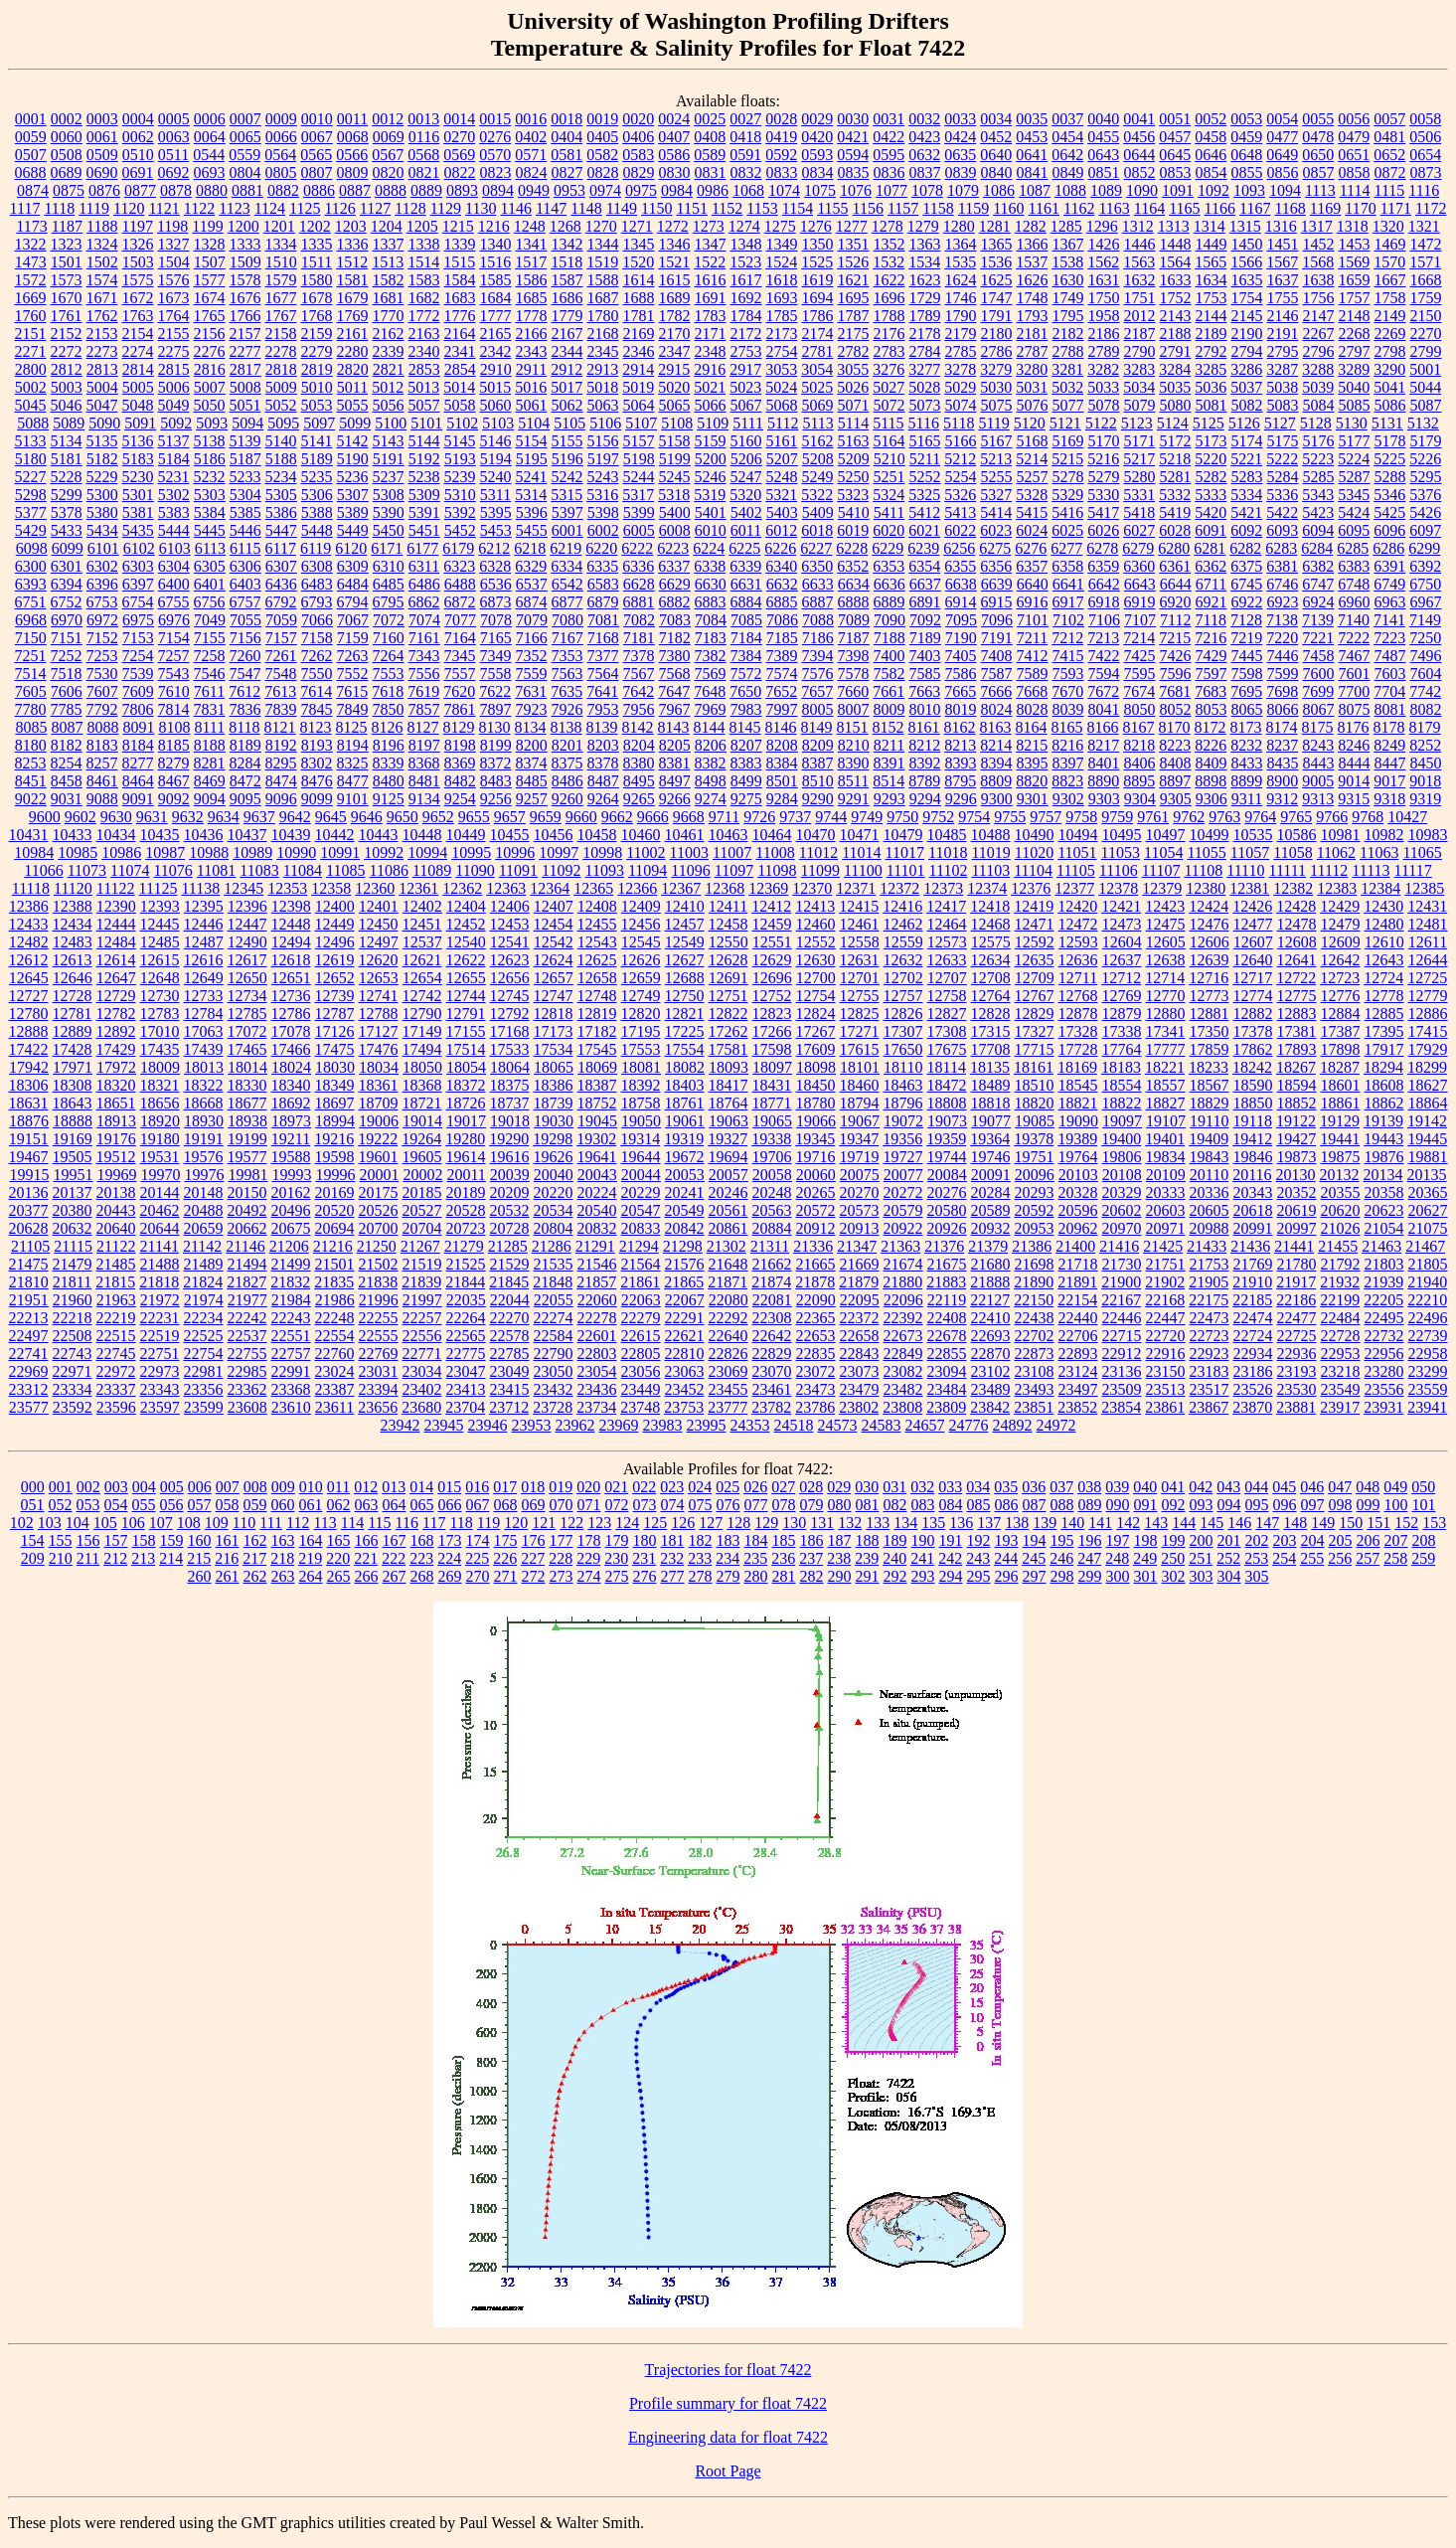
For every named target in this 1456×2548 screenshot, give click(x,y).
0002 (66, 118)
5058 (460, 405)
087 (1035, 1504)
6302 (102, 566)
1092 (1213, 190)
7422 (1104, 655)
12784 (204, 1013)
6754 (138, 602)
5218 (1175, 458)
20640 (116, 1228)
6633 (818, 584)
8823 (1067, 780)
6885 (782, 602)
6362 (1210, 566)
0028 (781, 118)
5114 (853, 423)
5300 (102, 494)
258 (1395, 1558)
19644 (641, 1156)
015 (449, 1486)
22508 (72, 1335)
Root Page (727, 2471)
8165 (1067, 727)
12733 (204, 995)
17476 (379, 1049)
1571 (1425, 262)
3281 (1067, 369)
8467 (174, 780)
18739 (553, 1103)
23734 (596, 1407)
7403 (925, 655)
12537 (422, 942)
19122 (1296, 1120)
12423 (1165, 906)
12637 (1122, 959)
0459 (1246, 136)
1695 (854, 297)
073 (645, 1504)
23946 (488, 1425)
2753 (746, 351)
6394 (66, 584)
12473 (1122, 924)
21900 (1121, 1282)
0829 (639, 172)
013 (393, 1486)
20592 (1034, 1210)
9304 (1140, 798)
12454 (553, 924)
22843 (860, 1353)
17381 (1297, 1031)
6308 (317, 566)
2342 (496, 351)
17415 (1428, 1031)
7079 (532, 619)
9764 (1260, 816)
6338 (710, 566)
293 (923, 1576)
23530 (1297, 1389)
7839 (281, 709)
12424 (1208, 906)
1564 (1175, 262)
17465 (247, 1049)
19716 (816, 1156)
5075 (997, 405)
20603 (1166, 1210)
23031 (379, 1371)
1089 (1106, 190)
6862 (424, 602)
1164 (1149, 208)
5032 (1067, 387)
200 (1201, 1540)
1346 (675, 244)
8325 (353, 763)
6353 (888, 566)
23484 (947, 1389)
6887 (818, 602)
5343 (1318, 494)
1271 (637, 226)
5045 (31, 405)
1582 (388, 279)
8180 (31, 745)
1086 (999, 190)
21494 (247, 1264)
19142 (1427, 1120)
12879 (1122, 1013)
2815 (174, 369)
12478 (1297, 924)
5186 (210, 458)
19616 (510, 1156)
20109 (1166, 1174)
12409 (641, 906)
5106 (605, 423)
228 (560, 1558)
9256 (496, 798)
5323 (853, 494)
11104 (1033, 870)
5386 (281, 512)
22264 (466, 1317)
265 (339, 1576)
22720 (1166, 1335)
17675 (947, 1049)
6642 (1104, 584)
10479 (903, 834)
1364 (961, 244)
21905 (1208, 1282)
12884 (1341, 1013)
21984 (291, 1299)
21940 (1427, 1282)
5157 (639, 440)
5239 (460, 476)
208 (1424, 1540)
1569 (1354, 262)
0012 (388, 118)
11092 (561, 870)
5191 (388, 458)
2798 (1390, 351)
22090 (816, 1299)
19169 (72, 1138)
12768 (1078, 995)
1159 (973, 208)
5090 (104, 423)
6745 (1246, 584)
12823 (772, 1013)
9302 (1068, 798)
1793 (1033, 315)
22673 (903, 1335)
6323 (459, 566)
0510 (138, 154)
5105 (569, 423)
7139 (1318, 619)
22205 (1383, 1299)
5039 (1318, 387)
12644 (1428, 959)
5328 (1032, 494)
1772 (424, 315)
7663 (924, 691)
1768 (317, 315)
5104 (534, 423)
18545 (1078, 1085)
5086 (1390, 405)
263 (283, 1576)
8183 (102, 745)
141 (1100, 1522)
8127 (423, 727)
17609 (816, 1049)
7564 (603, 673)
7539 (138, 673)
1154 (797, 208)
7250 (1425, 637)
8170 (1175, 727)
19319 (684, 1138)
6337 (674, 566)
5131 (1387, 423)
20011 (465, 1174)
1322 (31, 244)
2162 (388, 333)
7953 (603, 709)
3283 (1139, 369)
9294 (925, 798)
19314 (640, 1138)
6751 (31, 602)
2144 (1211, 315)
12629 (772, 959)
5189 (317, 458)
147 (1267, 1522)
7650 (745, 691)
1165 (1184, 208)
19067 (860, 1120)
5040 (1354, 387)
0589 (710, 154)
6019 (853, 530)
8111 (209, 727)
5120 (1030, 423)
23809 (946, 1407)
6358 (1067, 566)
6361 (1175, 566)
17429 (116, 1049)
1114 (1355, 190)
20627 (1428, 1210)
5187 (245, 458)
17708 (991, 1049)
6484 (353, 584)
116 (407, 1522)
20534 (553, 1210)
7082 (639, 619)
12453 (510, 924)
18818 (991, 1103)
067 (478, 1504)
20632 (72, 1228)
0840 (997, 172)
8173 (1246, 727)
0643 (1103, 154)
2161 (353, 333)
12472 (1078, 924)
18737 (510, 1103)
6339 (745, 566)
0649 (1282, 154)
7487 (1390, 655)
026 (755, 1486)
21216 (333, 1246)
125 (655, 1522)
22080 (728, 1299)
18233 (1208, 1067)
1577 (210, 279)
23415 (510, 1389)
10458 (597, 834)
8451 (31, 780)
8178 (1389, 727)
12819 (597, 1013)
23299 (1428, 1371)
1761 (66, 315)
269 (450, 1576)
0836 (889, 172)
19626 (553, 1156)
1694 (818, 297)
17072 (247, 1031)
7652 (781, 691)
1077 (891, 190)
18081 (641, 1067)
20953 (1034, 1228)
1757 (1355, 297)
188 (868, 1540)
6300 (31, 566)
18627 (1428, 1085)
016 (477, 1486)
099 (1368, 1504)
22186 (1296, 1299)
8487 (603, 780)
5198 (639, 458)
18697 (335, 1103)
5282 (1211, 476)
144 (1184, 1522)
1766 (245, 315)
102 (22, 1522)
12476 (1209, 924)
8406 (1140, 763)
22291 (685, 1317)
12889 (72, 1031)
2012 (1140, 315)
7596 (1176, 673)
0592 (781, 154)
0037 (1067, 118)
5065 (675, 405)
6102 (139, 548)
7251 (31, 655)
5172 (1176, 440)
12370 (812, 888)
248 (1117, 1558)
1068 (748, 190)
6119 (315, 548)
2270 (1426, 333)
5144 (424, 440)
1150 (656, 208)
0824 (532, 172)
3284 (1175, 369)
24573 (838, 1425)
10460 (641, 834)
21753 (1209, 1264)
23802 (859, 1407)
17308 (947, 1031)
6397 (138, 584)
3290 (1389, 369)
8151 (853, 727)
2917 (745, 369)
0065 (245, 136)
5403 (782, 512)
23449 (641, 1389)
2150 (1426, 315)
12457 (685, 924)
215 (199, 1558)
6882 (675, 602)
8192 (281, 745)
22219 (116, 1317)
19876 (1384, 1156)
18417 (728, 1085)
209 (33, 1558)
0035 (1032, 118)
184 (756, 1540)
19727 (903, 1156)
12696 (772, 977)
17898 (1341, 1049)
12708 (991, 977)
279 (728, 1576)
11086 (388, 870)
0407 (674, 136)
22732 (1384, 1335)
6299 (1424, 548)
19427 (1296, 1138)
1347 (711, 244)
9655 (474, 816)
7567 (639, 673)
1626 (1033, 279)
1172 (1430, 208)
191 (951, 1540)
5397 (567, 512)
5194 (496, 458)
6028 (1175, 530)
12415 (859, 906)
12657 (553, 977)
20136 (29, 1192)
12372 (899, 888)
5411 (889, 512)
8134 (531, 727)
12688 (685, 977)
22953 (1341, 1353)
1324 (102, 244)
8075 (1355, 709)
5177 (1355, 440)
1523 (745, 262)
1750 (1104, 297)
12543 (597, 942)
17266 (772, 1031)
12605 (1166, 942)
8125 (352, 727)
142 (1128, 1522)
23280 (1384, 1371)
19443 (1383, 1138)
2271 (31, 351)
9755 (1010, 816)
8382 (711, 763)
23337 (116, 1389)
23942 (400, 1425)
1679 (353, 297)
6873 (496, 602)
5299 (66, 494)
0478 (1318, 136)
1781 (639, 315)
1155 (832, 208)
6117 (280, 548)
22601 (597, 1335)
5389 (353, 512)
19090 (1078, 1120)
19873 (1297, 1156)
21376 (944, 1246)
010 (311, 1486)
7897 (496, 709)
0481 (1389, 136)
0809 (353, 172)
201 (1229, 1540)
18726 (466, 1103)
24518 (794, 1425)
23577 (29, 1407)
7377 (603, 655)
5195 (532, 458)
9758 (1081, 816)
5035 (1175, 387)
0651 (1354, 154)
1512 (352, 262)
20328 (1078, 1192)
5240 (496, 476)
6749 (1389, 584)
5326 (960, 494)
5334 (1246, 494)
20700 (379, 1228)
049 (1395, 1486)
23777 (727, 1407)
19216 (334, 1138)
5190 (353, 458)
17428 (72, 1049)
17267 (816, 1031)
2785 (961, 351)
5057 (424, 405)
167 (394, 1540)
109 (217, 1522)
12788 (379, 1013)
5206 (746, 458)
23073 (860, 1371)
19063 (728, 1120)
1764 (174, 315)
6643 (1140, 584)
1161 (1044, 208)
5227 (31, 476)
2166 (532, 333)
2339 (388, 351)
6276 (1031, 548)
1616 (711, 279)
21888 (990, 1282)
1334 (281, 244)
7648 (710, 691)
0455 (1103, 136)
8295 (281, 763)
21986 (335, 1299)
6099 (67, 548)
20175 (379, 1192)
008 (255, 1486)
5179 (1426, 440)
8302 (317, 763)
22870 (991, 1353)
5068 (782, 405)
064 (394, 1504)
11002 (645, 852)
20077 (903, 1174)
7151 (66, 637)
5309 (424, 494)
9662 (617, 816)
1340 (496, 244)
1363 (925, 244)
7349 (496, 655)
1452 (1319, 244)
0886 (319, 190)
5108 (677, 423)
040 (1145, 1486)
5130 (1352, 423)
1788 (889, 315)
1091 (1178, 190)
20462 (160, 1210)
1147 (551, 208)
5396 (532, 512)
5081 (1211, 405)
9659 (546, 816)
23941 (1427, 1407)
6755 (174, 602)
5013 (423, 387)
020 (588, 1486)
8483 (496, 780)
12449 (335, 924)
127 (711, 1522)
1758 (1390, 297)
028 (811, 1486)
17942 (29, 1067)
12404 (466, 906)
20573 (860, 1210)
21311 (769, 1246)
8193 (317, 745)
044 (1256, 1486)
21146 (245, 1246)
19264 (421, 1138)
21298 (683, 1246)
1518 (566, 262)
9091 (138, 798)
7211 (1032, 637)
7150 (31, 637)
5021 (710, 387)
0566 (352, 154)
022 (644, 1486)
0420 (817, 136)
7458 (1319, 655)
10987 (165, 852)
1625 (997, 279)
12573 (947, 942)
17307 (903, 1031)
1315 (1245, 226)
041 (1173, 1486)
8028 (1033, 709)
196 (1090, 1540)
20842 (685, 1228)
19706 (772, 1156)
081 (868, 1504)
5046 (66, 405)
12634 (991, 959)
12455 (597, 924)
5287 (1355, 476)
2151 (31, 333)
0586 (674, 154)
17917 (1384, 1049)
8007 (854, 709)
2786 (997, 351)
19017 (466, 1120)
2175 (854, 333)
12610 (1384, 942)
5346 (1389, 494)
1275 (780, 226)
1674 (210, 297)
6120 (351, 548)
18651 (116, 1103)
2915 (674, 369)
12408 (597, 906)
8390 (854, 763)
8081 (1390, 709)
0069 (388, 136)
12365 (593, 888)
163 (283, 1540)
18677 (247, 1103)
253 (1256, 1558)
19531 (160, 1156)
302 (1174, 1576)
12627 (685, 959)
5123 (1137, 423)
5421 (1246, 512)
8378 (603, 763)
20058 (772, 1174)
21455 (1338, 1246)
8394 (997, 763)
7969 (711, 709)
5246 (711, 476)
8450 (1426, 763)
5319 (710, 494)
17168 (510, 1031)
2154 (138, 333)
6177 (422, 548)
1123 (234, 208)
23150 (1166, 1371)
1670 (66, 297)
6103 (175, 548)
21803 (1384, 1264)
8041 (1104, 709)
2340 (424, 351)
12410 (685, 906)
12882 (1253, 1013)
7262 (317, 655)
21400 (1075, 1246)
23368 (291, 1389)
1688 (639, 297)
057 (200, 1504)
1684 (496, 297)
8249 (1389, 745)
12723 (1340, 977)
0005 (174, 118)
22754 (204, 1353)
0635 (960, 154)
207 (1396, 1540)
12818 (553, 1013)
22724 (1253, 1335)
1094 (1285, 190)
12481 (1428, 924)
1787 (854, 315)
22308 (772, 1317)
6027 (1139, 530)
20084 (947, 1174)
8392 (925, 763)
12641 (1297, 959)
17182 (597, 1031)
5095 (283, 423)
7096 (997, 619)
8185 (174, 745)
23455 (728, 1389)
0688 (31, 172)
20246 (728, 1192)
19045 (597, 1120)
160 (200, 1540)
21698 (1034, 1264)
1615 (675, 279)
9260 (567, 798)
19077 (991, 1120)
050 (1423, 1486)
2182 (1068, 333)
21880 (902, 1282)
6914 (961, 602)
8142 (638, 727)
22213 (29, 1317)
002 (88, 1486)
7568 (675, 673)
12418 (990, 906)
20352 (1297, 1192)
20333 (1166, 1192)
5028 (924, 387)
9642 (295, 816)
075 (701, 1504)
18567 (1209, 1085)
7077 (460, 619)
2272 (66, 351)
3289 (1354, 369)
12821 (685, 1013)
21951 (29, 1299)
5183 (138, 458)
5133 (31, 440)
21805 (1428, 1264)
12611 (1427, 942)
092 (1174, 1504)
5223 (1318, 458)
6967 (1426, 602)
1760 (31, 315)
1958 (1104, 315)
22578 (510, 1335)
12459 (772, 924)
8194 (353, 745)
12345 (243, 888)
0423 (924, 136)
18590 (1253, 1085)
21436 (1250, 1246)
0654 (1425, 154)
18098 (816, 1067)
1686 (567, 297)
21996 (379, 1299)
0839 (961, 172)
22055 (553, 1299)
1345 (639, 244)
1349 (782, 244)
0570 (495, 154)
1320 (1388, 226)
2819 (317, 369)
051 (33, 1504)
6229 (887, 548)
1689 (675, 297)
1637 (1283, 279)
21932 (1340, 1282)
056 (172, 1504)
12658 (597, 977)
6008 (675, 530)
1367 (1068, 244)
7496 (1426, 655)
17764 (1122, 1049)
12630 (816, 959)
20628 (29, 1228)
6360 (1139, 566)
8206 (711, 745)
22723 (1209, 1335)
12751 (728, 995)
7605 (31, 691)
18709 (379, 1103)
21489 (204, 1264)
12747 (553, 995)
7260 (245, 655)
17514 (466, 1049)
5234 (281, 476)
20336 (1209, 1192)
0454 (1067, 136)
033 (950, 1486)
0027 (745, 118)
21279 (464, 1246)
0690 (102, 172)
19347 (859, 1138)
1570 (1389, 262)
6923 (1283, 602)
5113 (817, 423)
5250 (854, 476)
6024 (1032, 530)
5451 (424, 530)
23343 (160, 1389)
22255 (379, 1317)
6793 (317, 602)
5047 (102, 405)
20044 (641, 1174)
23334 (72, 1389)
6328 (495, 566)
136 (961, 1522)
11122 (115, 888)
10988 (209, 852)
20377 (29, 1210)
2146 (1283, 315)
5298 (31, 494)
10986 (121, 852)
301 (1146, 1576)
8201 (567, 745)
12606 (1209, 942)
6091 (1210, 530)
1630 (1068, 279)
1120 (128, 208)
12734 (247, 995)
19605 (422, 1156)
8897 (1175, 780)
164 (311, 1540)
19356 (902, 1138)
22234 (204, 1317)
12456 (641, 924)
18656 (160, 1103)
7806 (138, 709)
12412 (771, 906)
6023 (996, 530)
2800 (31, 369)
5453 (496, 530)
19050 (641, 1120)
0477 (1282, 136)
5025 (817, 387)
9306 (1211, 798)
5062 (567, 405)
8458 (66, 780)
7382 (711, 655)
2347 (675, 351)
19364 (990, 1138)
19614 (466, 1156)
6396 (102, 584)
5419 (1175, 512)
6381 (1282, 566)
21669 (860, 1264)
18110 (903, 1067)
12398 (291, 906)
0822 (460, 172)
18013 (204, 1067)
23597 (160, 1407)
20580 (947, 1210)
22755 (247, 1353)
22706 (1078, 1335)
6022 (960, 530)
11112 (1329, 870)
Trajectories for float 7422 (728, 2369)
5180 (31, 458)
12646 (72, 977)
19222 (378, 1138)
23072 (816, 1371)
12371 (856, 888)
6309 (353, 566)
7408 (997, 655)
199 (1174, 1540)
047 (1340, 1486)
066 (450, 1504)
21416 (1119, 1246)
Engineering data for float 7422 (728, 2437)
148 (1295, 1522)
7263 (353, 655)
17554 (685, 1049)
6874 (532, 602)
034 (978, 1486)
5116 (923, 423)
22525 (204, 1335)
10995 (471, 852)
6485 (388, 584)
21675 (947, 1264)
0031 (888, 118)
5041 (1389, 387)
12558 (860, 942)
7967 (675, 709)
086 (1007, 1504)
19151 (29, 1138)
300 (1118, 1576)
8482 (460, 780)
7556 (424, 673)
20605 (1209, 1210)
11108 (1203, 870)
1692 (746, 297)
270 (478, 1576)
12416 (902, 906)
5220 (1210, 458)
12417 (946, 906)
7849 (353, 709)
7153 (138, 637)
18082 (685, 1067)
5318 (674, 494)
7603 (1390, 673)
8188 (210, 745)
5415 (1032, 512)
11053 (1120, 852)
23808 (902, 1407)
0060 (66, 136)
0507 (31, 154)
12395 (204, 906)
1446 (1140, 244)
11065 (1421, 852)
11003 (689, 852)
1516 (495, 262)
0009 (281, 118)
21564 (641, 1264)
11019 (990, 852)
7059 (281, 619)
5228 (66, 476)
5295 (1426, 476)
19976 (204, 1174)
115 (379, 1522)
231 (644, 1558)
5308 (388, 494)
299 (1090, 1576)
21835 (334, 1282)
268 (422, 1576)
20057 (728, 1174)
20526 (379, 1210)
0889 (426, 190)
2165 (496, 333)
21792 (1341, 1264)
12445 (160, 924)
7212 (1067, 637)
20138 (116, 1192)
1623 (925, 279)
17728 (1078, 1049)
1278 (887, 226)
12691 (728, 977)
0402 (531, 136)
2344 (567, 351)
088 (1062, 1504)
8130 (495, 727)
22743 (72, 1353)
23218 (1341, 1371)
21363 (900, 1246)
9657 (510, 816)
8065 (1247, 709)
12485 (160, 942)
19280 (465, 1138)
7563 (567, 673)
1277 (852, 226)
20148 (204, 1192)
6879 (603, 602)
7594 (1104, 673)
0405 (602, 136)
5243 (603, 476)
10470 (816, 834)
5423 (1318, 512)
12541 (510, 942)
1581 (353, 279)
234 (727, 1558)
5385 (245, 512)
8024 (997, 709)
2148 (1355, 315)
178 (589, 1540)
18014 (247, 1067)
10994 (427, 852)
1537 (1032, 262)
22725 (1297, 1335)
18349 (335, 1085)
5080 (1176, 405)
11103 (990, 870)
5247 (746, 476)
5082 (1247, 405)
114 (352, 1522)
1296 (1102, 226)
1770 (388, 315)
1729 (925, 297)
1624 (961, 279)
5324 (888, 494)
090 (1118, 1504)
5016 (531, 387)
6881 (639, 602)
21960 (72, 1299)
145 (1211, 1522)
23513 (1166, 1389)
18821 (1078, 1103)
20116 (1251, 1174)
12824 (816, 1013)
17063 (204, 1031)
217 (254, 1558)
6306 (245, 566)
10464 (772, 834)
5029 (960, 387)
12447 (247, 924)
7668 (1032, 691)
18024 (291, 1067)
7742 (1425, 691)
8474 (281, 780)
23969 (619, 1425)
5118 (958, 423)
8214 (996, 745)
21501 (335, 1264)
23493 (1034, 1389)
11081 (216, 870)
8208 (782, 745)
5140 (281, 440)
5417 (1103, 512)
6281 (1209, 548)
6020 (888, 530)
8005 (818, 709)
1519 (602, 262)
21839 (421, 1282)
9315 (1354, 798)
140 (1072, 1522)
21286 (551, 1246)
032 (922, 1486)
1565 (1210, 262)
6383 (1354, 566)
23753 (684, 1407)
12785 (247, 1013)
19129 (1340, 1120)
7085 (746, 619)
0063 (174, 136)
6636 (889, 584)
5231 (174, 476)
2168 (603, 333)
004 (144, 1486)
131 (822, 1522)
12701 (860, 977)
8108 (174, 727)
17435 (160, 1049)
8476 (317, 780)
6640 (1033, 584)
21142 (202, 1246)
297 (1035, 1576)
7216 (1210, 637)
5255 (997, 476)
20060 (816, 1174)
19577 (247, 1156)
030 (867, 1486)
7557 (460, 673)
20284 (991, 1192)
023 (672, 1486)
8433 (1247, 763)
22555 (379, 1335)
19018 (510, 1120)
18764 (728, 1103)
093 (1201, 1504)
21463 (1381, 1246)
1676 (245, 297)
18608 (1384, 1085)
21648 (728, 1264)
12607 (1253, 942)
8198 (460, 745)
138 (1017, 1522)
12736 (291, 995)
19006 (379, 1120)
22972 (116, 1371)
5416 (1067, 512)
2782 (854, 351)
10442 (335, 834)
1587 (567, 279)
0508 (66, 154)
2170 (675, 333)
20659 (204, 1228)
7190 (961, 637)
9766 (1332, 816)
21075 (1428, 1228)
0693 (210, 172)
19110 (1209, 1120)
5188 (281, 458)
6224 (709, 548)
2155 (174, 333)
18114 (946, 1067)
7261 (281, 655)
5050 (210, 405)
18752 (597, 1103)
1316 (1281, 226)
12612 (29, 959)
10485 (947, 834)
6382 (1318, 566)
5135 (102, 440)
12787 (335, 1013)
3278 (960, 369)
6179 (458, 548)
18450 (816, 1085)
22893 (1078, 1353)
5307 (353, 494)
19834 (1166, 1156)
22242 (247, 1317)
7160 (388, 637)
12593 (1078, 942)
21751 (1166, 1264)
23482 (903, 1389)
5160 (746, 440)
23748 (640, 1407)
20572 (816, 1210)
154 (33, 1540)
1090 (1142, 190)
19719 (860, 1156)
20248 (772, 1192)
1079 (963, 190)
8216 (1067, 745)
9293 (889, 798)
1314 (1209, 226)
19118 (1252, 1120)
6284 (1317, 548)
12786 (291, 1013)
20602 (1122, 1210)
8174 (1282, 727)
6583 (603, 584)
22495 (1384, 1317)
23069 (728, 1371)
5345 (1354, 494)
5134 (66, 440)
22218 (72, 1317)
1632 (1140, 279)
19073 (947, 1120)
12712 (1121, 977)
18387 (597, 1085)
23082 (903, 1371)
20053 (685, 1174)
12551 (772, 942)
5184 (174, 458)
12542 (553, 942)
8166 (1103, 727)
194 (1035, 1540)
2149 (1390, 315)
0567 (388, 154)
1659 (1355, 279)
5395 (496, 512)
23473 (816, 1389)
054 (116, 1504)
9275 (746, 798)
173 (450, 1540)
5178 (1390, 440)
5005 (138, 387)
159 (172, 1540)
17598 (772, 1049)
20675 (291, 1228)
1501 (66, 262)
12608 (1297, 942)
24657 (925, 1425)
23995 (707, 1425)
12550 (728, 942)
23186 (1253, 1371)
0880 (212, 190)
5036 (1210, 387)
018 (533, 1486)
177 (561, 1540)
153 (1434, 1522)
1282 (1031, 226)
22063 (641, 1299)
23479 (860, 1389)
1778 (532, 315)
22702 (1034, 1335)
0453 (1032, 136)
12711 (1077, 977)
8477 (353, 780)
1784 (746, 315)
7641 (602, 691)
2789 (1104, 351)
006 (200, 1486)
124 (627, 1522)
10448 (422, 834)
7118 (1211, 619)
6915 (997, 602)
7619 (423, 691)
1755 (1283, 297)
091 (1146, 1504)
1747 (997, 297)
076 (728, 1504)
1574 (102, 279)
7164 (460, 637)
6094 (1318, 530)
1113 (1320, 190)
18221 (1165, 1067)
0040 (1103, 118)
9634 (224, 816)
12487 (204, 942)
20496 (291, 1210)
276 (645, 1576)
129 (766, 1522)
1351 (854, 244)
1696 (889, 297)
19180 (160, 1138)
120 (516, 1522)
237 (811, 1558)
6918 (1104, 602)
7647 (674, 691)
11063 (1379, 852)
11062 (1336, 852)
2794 (1247, 351)
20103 (1078, 1174)
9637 (259, 816)
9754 (974, 816)
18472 (947, 1085)
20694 (335, 1228)
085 (979, 1504)
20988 (1209, 1228)
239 (867, 1558)
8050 (1140, 709)
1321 (1424, 226)
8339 (388, 763)
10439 (291, 834)
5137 (174, 440)
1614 (639, 279)
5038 (1282, 387)
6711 (1211, 584)
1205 (422, 226)
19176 (116, 1138)
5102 (462, 423)
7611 (209, 691)
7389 (782, 655)
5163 (854, 440)
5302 (174, 494)
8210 (854, 745)
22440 (1078, 1317)
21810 (29, 1282)
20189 (466, 1192)
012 (366, 1486)
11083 (259, 870)
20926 (947, 1228)
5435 (138, 530)
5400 (675, 512)
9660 (581, 816)
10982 (1384, 834)
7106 (1104, 619)
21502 (379, 1264)
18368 (422, 1085)
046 (1312, 1486)
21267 (420, 1246)
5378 (66, 512)
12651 (291, 977)
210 (61, 1558)
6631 (746, 584)
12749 (641, 995)
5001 (1425, 369)
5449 (353, 530)
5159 (711, 440)
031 (894, 1486)
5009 (281, 387)
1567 (1282, 262)
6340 (781, 566)
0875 (68, 190)
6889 (889, 602)
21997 (422, 1299)
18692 (291, 1103)
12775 (1297, 995)
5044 (1425, 387)
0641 (1032, 154)
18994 (335, 1120)
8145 (745, 727)
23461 (772, 1389)
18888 (72, 1120)
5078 (1104, 405)
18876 (29, 1120)
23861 (1165, 1407)
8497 (675, 780)
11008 (774, 852)
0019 (602, 118)
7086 (782, 619)
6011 (745, 530)
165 (339, 1540)
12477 (1253, 924)
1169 (1325, 208)
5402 (746, 512)
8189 (245, 745)
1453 (1355, 244)
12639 (1209, 959)
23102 (991, 1371)
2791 (1176, 351)
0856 (1283, 172)
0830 (675, 172)
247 (1089, 1558)
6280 (1174, 548)
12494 (291, 942)
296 (1007, 1576)
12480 (1384, 924)
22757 (291, 1353)
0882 (283, 190)
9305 (1176, 798)
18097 (772, 1067)
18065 (553, 1067)
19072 (903, 1120)
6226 (780, 548)
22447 (1166, 1317)
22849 (903, 1353)
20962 (1078, 1228)
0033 (960, 118)
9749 (867, 816)
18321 (160, 1085)
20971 (1166, 1228)
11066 (43, 870)
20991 (1253, 1228)
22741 (29, 1353)
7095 (961, 619)
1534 (924, 262)
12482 (29, 942)
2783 (889, 351)
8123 (316, 727)
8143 (674, 727)
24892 (1013, 1425)
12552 (816, 942)
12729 (116, 995)
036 (1034, 1486)
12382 (1293, 888)
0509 (102, 154)
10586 (1297, 834)
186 (812, 1540)
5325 (924, 494)
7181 (639, 637)
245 (1034, 1558)
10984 (34, 852)
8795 (960, 780)
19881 (1428, 1156)
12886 (1428, 1013)
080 (840, 1504)
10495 (1122, 834)
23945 (444, 1425)
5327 (996, 494)
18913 (116, 1120)
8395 (1033, 763)
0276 (495, 136)
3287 (1282, 369)
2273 (102, 351)
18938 (247, 1120)
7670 (1067, 691)
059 (255, 1504)
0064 (210, 136)
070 (561, 1504)
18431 (772, 1085)
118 (460, 1522)
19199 (247, 1138)
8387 (818, 763)
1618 (782, 279)
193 (1007, 1540)
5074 (961, 405)
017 (505, 1486)
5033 (1103, 387)
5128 (1316, 423)
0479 (1354, 136)
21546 (597, 1264)
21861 (640, 1282)
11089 (431, 870)
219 (310, 1558)
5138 (210, 440)
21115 (73, 1246)
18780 (816, 1103)
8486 (567, 780)
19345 (815, 1138)
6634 (854, 584)
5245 (675, 476)
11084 (302, 870)
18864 (1428, 1103)
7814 (174, 709)
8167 (1139, 727)
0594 (853, 154)
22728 (1341, 1335)
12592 (1034, 942)
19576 (204, 1156)
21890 (1033, 1282)
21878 (815, 1282)
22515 (116, 1335)
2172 (746, 333)
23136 (1122, 1371)
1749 (1068, 297)
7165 (496, 637)
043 (1228, 1486)
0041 (1139, 118)
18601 (1341, 1085)
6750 (1425, 584)
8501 (782, 780)
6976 (174, 619)
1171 (1395, 208)
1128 (410, 208)
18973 (291, 1120)
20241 (685, 1192)
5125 (1208, 423)
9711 (724, 816)
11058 (1292, 852)
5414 (996, 512)
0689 (66, 172)
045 (1284, 1486)
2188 (1176, 333)
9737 (795, 816)
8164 (1032, 727)
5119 (993, 423)
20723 (466, 1228)
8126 (388, 727)
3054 (817, 369)
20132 (1340, 1174)
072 (617, 1504)
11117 (1413, 870)
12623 (510, 959)
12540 (466, 942)
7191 (997, 637)
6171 (387, 548)
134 (905, 1522)
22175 (1208, 1299)
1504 (174, 262)
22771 (422, 1353)
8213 (960, 745)
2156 (210, 333)
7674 (1139, 691)
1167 (1254, 208)
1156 (868, 208)
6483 (317, 584)
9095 (245, 798)
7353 (567, 655)
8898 (1210, 780)
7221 (1318, 637)
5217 (1139, 458)
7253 (102, 655)
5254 (961, 476)
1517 (531, 262)
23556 (1384, 1389)
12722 (1296, 977)
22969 (29, 1371)
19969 (116, 1174)
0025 (710, 118)
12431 (1427, 906)
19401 (1165, 1138)
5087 (1426, 405)
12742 (422, 995)
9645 (331, 816)
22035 (466, 1299)
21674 (903, 1264)
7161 (424, 637)
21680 (991, 1264)
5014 (459, 387)
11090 (474, 870)
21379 (988, 1246)
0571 (531, 154)
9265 (639, 798)
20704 (422, 1228)
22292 (728, 1317)
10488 (991, 834)
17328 (1078, 1031)
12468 (991, 924)
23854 (1121, 1407)
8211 (889, 745)
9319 (1425, 798)
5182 (102, 458)
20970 (1122, 1228)
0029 (817, 118)
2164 (460, 333)
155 (61, 1540)
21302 (726, 1246)
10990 (296, 852)
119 (488, 1522)
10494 (1078, 834)
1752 (1176, 297)
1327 (174, 244)
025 (727, 1486)
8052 (1176, 709)
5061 (532, 405)
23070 (772, 1371)
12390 (116, 906)
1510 (281, 262)
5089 (68, 423)
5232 (210, 476)
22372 (860, 1317)
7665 (960, 691)
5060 (496, 405)
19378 (1033, 1138)
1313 (1174, 226)
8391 (889, 763)
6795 (388, 602)
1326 (138, 244)
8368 (424, 763)
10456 (553, 834)
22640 (728, 1335)
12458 (728, 924)
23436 (597, 1389)
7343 (424, 655)
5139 (245, 440)
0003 (102, 118)
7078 (496, 619)
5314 (531, 494)
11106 (1118, 870)
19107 (1166, 1120)
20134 (1383, 1174)
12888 (29, 1031)
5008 (245, 387)
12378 (1118, 888)
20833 (641, 1228)
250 (1173, 1558)
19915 (29, 1174)
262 (255, 1576)
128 (738, 1522)
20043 (597, 1174)
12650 (247, 977)
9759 (1117, 816)
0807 (317, 172)
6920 (1176, 602)
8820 (1032, 780)
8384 (782, 763)
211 (88, 1558)
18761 (685, 1103)
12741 (379, 995)
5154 (532, 440)
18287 (1340, 1067)
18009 (160, 1067)
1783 (711, 315)
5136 (138, 440)
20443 (116, 1210)
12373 (943, 888)
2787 (1033, 351)
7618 (388, 691)
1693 (782, 297)
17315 (991, 1031)
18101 (860, 1067)
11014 (861, 852)
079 (812, 1504)
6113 (210, 548)
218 (282, 1558)
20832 (597, 1228)
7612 (244, 691)
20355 (1341, 1192)
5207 (782, 458)
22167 (1121, 1299)
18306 (29, 1085)
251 (1201, 1558)
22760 (335, 1353)
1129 (445, 208)
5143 (388, 440)
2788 (1068, 351)
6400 (174, 584)
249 (1145, 1558)
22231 (160, 1317)
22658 (860, 1335)
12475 (1166, 924)
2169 (639, 333)
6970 (66, 619)
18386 (553, 1085)
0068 (353, 136)
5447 (281, 530)
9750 (902, 816)
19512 (116, 1156)
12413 (815, 906)
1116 (1423, 190)
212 (115, 1558)
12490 (247, 942)
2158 (281, 333)
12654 (422, 977)
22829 (772, 1353)
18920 (160, 1120)
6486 (424, 584)
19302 (596, 1138)
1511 (316, 262)
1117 (25, 208)
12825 (860, 1013)
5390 (388, 512)
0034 (996, 118)
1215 (458, 226)
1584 (460, 279)
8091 (138, 727)
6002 (603, 530)
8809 (996, 780)
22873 (1034, 1353)
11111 (1287, 870)
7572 (746, 673)
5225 (1389, 458)
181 (673, 1540)
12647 (116, 977)
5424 (1354, 512)
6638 (961, 584)
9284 (782, 798)
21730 (1122, 1264)
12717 (1252, 977)
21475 (29, 1264)
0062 (138, 136)
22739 (1428, 1335)
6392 (1425, 566)
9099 (317, 798)
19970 (160, 1174)
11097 (734, 870)
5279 (1104, 476)
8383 (746, 763)
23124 (1078, 1371)
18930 (204, 1120)
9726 (759, 816)
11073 (87, 870)
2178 (925, 333)
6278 (1102, 548)
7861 (460, 709)
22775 (466, 1353)
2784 (925, 351)
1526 (853, 262)
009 (283, 1486)
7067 (353, 619)
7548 (281, 673)
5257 (1033, 476)
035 (1006, 1486)
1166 (1220, 208)
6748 (1354, 584)
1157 (903, 208)
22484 (1341, 1317)
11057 (1249, 852)
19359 (946, 1138)
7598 (1247, 673)
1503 (138, 262)
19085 (1034, 1120)
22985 (247, 1371)
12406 (510, 906)
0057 (1389, 118)
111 (270, 1522)
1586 (532, 279)
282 (812, 1576)
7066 (317, 619)
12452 (466, 924)
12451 (422, 924)
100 (1396, 1504)
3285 (1210, 369)
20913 (860, 1228)
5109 (712, 423)
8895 (1139, 780)
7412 (1033, 655)
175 (506, 1540)
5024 (781, 387)
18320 (116, 1085)
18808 (947, 1103)
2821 (388, 369)
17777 (1166, 1049)
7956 (639, 709)
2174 (818, 333)
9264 (603, 798)
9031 (66, 798)
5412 (924, 512)
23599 (204, 1407)
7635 (566, 691)
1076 (856, 190)
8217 (1103, 745)
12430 (1383, 906)
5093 (212, 423)
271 (506, 1576)
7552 (353, 673)
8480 (388, 780)
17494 (422, 1049)
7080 (567, 619)
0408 (710, 136)
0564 (280, 154)
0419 (781, 136)
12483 (72, 942)
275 (617, 1576)
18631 (29, 1103)
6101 (103, 548)
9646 (367, 816)
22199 (1340, 1299)
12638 (1166, 959)
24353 (750, 1425)
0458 (1210, 136)
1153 (761, 208)
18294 (1383, 1067)
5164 (889, 440)
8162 (960, 727)
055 (144, 1504)
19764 (1078, 1156)
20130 (1296, 1174)
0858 (1355, 172)
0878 (176, 190)
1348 (746, 244)
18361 (379, 1085)
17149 (422, 1031)
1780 (603, 315)
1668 (1426, 279)
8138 (566, 727)
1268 (565, 226)
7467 (1355, 655)
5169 (1068, 440)
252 (1228, 1558)
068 (506, 1504)
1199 (207, 226)
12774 (1253, 995)
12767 (1034, 995)
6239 (923, 548)
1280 (959, 226)
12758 (947, 995)
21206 (289, 1246)
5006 (174, 387)
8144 (710, 727)
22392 (903, 1317)
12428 (1296, 906)
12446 (204, 924)
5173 (1211, 440)
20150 (247, 1192)
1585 (496, 279)
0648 (1246, 154)
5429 (31, 530)
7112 (1175, 619)
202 (1257, 1540)
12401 (379, 906)
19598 (335, 1156)
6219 (565, 548)
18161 (1033, 1067)
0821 (424, 172)
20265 (816, 1192)
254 (1284, 1558)
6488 (460, 584)
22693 (991, 1335)
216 (227, 1558)
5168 (1033, 440)
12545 (641, 942)
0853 (1176, 172)
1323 (66, 244)
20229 (641, 1192)
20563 (772, 1210)
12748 (597, 995)
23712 (509, 1407)
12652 (335, 977)
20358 (1384, 1192)
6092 (1246, 530)
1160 (1008, 208)
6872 (460, 602)
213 (143, 1558)
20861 (728, 1228)
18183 (1121, 1067)
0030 (853, 118)
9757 (1045, 816)
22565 (466, 1335)
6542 (567, 584)
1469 (1390, 244)
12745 (510, 995)
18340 (291, 1085)
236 (783, 1558)
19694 (728, 1156)
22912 (1122, 1353)
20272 (903, 1192)
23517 (1209, 1389)
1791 (997, 315)
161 (228, 1540)
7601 (1355, 673)
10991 (340, 852)
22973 (160, 1371)
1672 (138, 297)
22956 (1384, 1353)
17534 (553, 1049)
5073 (925, 405)
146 (1239, 1522)
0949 (534, 190)
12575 (991, 942)
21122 (115, 1246)
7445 (1247, 655)
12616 (204, 959)
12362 (462, 888)
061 (311, 1504)
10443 (379, 834)
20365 (1428, 1192)
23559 (1428, 1389)
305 (1257, 1576)
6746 (1282, 584)
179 (617, 1540)
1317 (1317, 226)
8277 (138, 763)
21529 (510, 1264)
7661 (888, 691)
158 (144, 1540)
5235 (317, 476)
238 (839, 1558)
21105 (30, 1246)
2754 (782, 351)
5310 (460, 494)
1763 (138, 315)
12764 (991, 995)
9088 (102, 798)
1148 (585, 208)
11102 (948, 870)
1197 (137, 226)
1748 (1033, 297)
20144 (160, 1192)
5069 (818, 405)
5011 (352, 387)
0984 (677, 190)
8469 (210, 780)
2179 (961, 333)
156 (88, 1540)
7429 (1211, 655)
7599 (1283, 673)
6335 (602, 566)
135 (933, 1522)
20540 (597, 1210)
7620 (459, 691)
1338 (424, 244)
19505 (72, 1156)
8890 (1103, 780)
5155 (567, 440)
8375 (567, 763)
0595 (888, 154)
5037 (1246, 387)
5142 (353, 440)
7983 (746, 709)
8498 (711, 780)
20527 (422, 1210)
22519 (160, 1335)
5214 (1032, 458)
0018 (566, 118)
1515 (459, 262)
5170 (1104, 440)
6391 (1389, 566)
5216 (1103, 458)
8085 (31, 727)
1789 (925, 315)
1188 (101, 226)
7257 (174, 655)
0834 (818, 172)
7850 (388, 709)
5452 (460, 530)
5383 (174, 512)
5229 (102, 476)
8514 (888, 780)
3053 (781, 369)
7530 (102, 673)
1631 (1104, 279)
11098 (776, 870)
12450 (379, 924)
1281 (995, 226)
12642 (1341, 959)
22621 (685, 1335)
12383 (1337, 888)
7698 (1282, 691)
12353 (287, 888)
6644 (1176, 584)
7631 (531, 691)
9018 (1425, 780)
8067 (1319, 709)
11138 (200, 888)
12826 (903, 1013)
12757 (903, 995)
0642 (1067, 154)
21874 (771, 1282)
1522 (710, 262)
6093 (1282, 530)
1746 (961, 297)
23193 (1297, 1371)
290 (840, 1576)
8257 (102, 763)
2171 (711, 333)
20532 (510, 1210)
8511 (853, 780)
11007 (732, 852)
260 (200, 1576)
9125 (388, 798)
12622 (466, 959)
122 (571, 1522)
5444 (174, 530)
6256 (959, 548)
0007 (245, 118)
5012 (388, 387)
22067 (685, 1299)
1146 (515, 208)
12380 (1205, 888)
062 (339, 1504)
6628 (639, 584)
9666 (653, 816)
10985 (77, 852)
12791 (466, 1013)
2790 (1140, 351)
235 (755, 1558)
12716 (1208, 977)
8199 (496, 745)
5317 (638, 494)
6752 (66, 602)
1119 (94, 208)
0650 (1318, 154)
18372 (466, 1085)
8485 (532, 780)
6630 (711, 584)
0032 (924, 118)
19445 (1427, 1138)
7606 (66, 691)
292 (895, 1576)
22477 (1297, 1317)
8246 (1354, 745)
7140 (1354, 619)
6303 (138, 566)
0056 (1354, 118)
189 (895, 1540)
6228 (852, 548)
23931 (1383, 1407)
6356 (996, 566)
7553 (388, 673)
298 (1062, 1576)
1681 (388, 297)
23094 (947, 1371)
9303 (1104, 798)
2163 (424, 333)
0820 (388, 172)
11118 (31, 888)
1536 (996, 262)
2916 (710, 369)
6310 (388, 566)
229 (588, 1558)
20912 (816, 1228)
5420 (1210, 512)
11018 (947, 852)
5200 (711, 458)
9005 (1318, 780)
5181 (66, 458)
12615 (160, 959)
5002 (31, 387)
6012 (781, 530)
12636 (1078, 959)
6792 (281, 602)
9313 (1318, 798)
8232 (1246, 745)
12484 (116, 942)
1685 (532, 297)
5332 (1175, 494)
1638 (1319, 279)
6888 (854, 602)
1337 (388, 244)
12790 (422, 1013)
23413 (466, 1389)
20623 (1384, 1210)
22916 (1166, 1353)
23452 (685, 1389)
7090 (889, 619)
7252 (66, 655)
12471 (1034, 924)
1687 (603, 297)
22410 (991, 1317)
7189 (925, 637)
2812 (66, 369)
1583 (424, 279)
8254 (66, 763)
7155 (210, 637)
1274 (744, 226)
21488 (160, 1264)
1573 (66, 279)
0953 (569, 190)
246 (1061, 1558)
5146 (496, 440)
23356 (204, 1389)
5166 (961, 440)
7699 (1318, 691)
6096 (1389, 530)
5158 (675, 440)
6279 (1138, 548)
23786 (815, 1407)
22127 (990, 1299)
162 (255, 1540)
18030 (335, 1067)
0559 (244, 154)
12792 (510, 1013)
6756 (210, 602)
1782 (675, 315)
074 (673, 1504)
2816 (210, 369)
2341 (460, 351)
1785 (782, 315)
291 (868, 1576)
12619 (335, 959)
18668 (204, 1103)
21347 (857, 1246)
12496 (335, 942)
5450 (388, 530)
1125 (304, 208)
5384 (210, 512)
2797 (1355, 351)
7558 (496, 673)
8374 (532, 763)
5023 (745, 387)
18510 (1034, 1085)
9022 (31, 798)
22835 (816, 1353)
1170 (1360, 208)
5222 (1282, 458)
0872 (1390, 172)
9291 (854, 798)
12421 (1121, 906)
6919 (1140, 602)
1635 (1247, 279)
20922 (903, 1228)
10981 (1341, 834)
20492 (247, 1210)
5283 (1247, 476)
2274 (138, 351)
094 (1229, 1504)
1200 (243, 226)
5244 (639, 476)
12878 (1078, 1013)
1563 (1139, 262)
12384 (1380, 888)
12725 (1427, 977)
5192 (424, 458)
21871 (727, 1282)
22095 (860, 1299)
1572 (31, 279)
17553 (641, 1049)
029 (839, 1486)
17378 (1253, 1031)
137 (989, 1522)
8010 (925, 709)
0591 (745, 154)
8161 (924, 727)
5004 (102, 387)
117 (433, 1522)
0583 (638, 154)
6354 (924, 566)
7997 (782, 709)
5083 (1283, 405)
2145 (1247, 315)
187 (840, 1540)
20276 (947, 1192)
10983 (1428, 834)
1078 (927, 190)
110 (244, 1522)
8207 (746, 745)
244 (1006, 1558)
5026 (853, 387)
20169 (335, 1192)
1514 (423, 262)
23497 (1078, 1389)
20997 (1297, 1228)
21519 (422, 1264)
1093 (1249, 190)
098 (1341, 1504)
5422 (1282, 512)
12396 (247, 906)
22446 (1122, 1317)
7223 (1389, 637)
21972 (160, 1299)
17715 (1034, 1049)
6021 (924, 530)
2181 (1033, 333)
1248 (530, 226)
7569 (711, 673)
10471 (860, 834)
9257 (532, 798)
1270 (601, 226)
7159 (353, 637)
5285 (1319, 476)
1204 (387, 226)
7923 (532, 709)
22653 (816, 1335)
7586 (961, 673)
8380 (639, 763)
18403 (685, 1085)
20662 (247, 1228)
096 (1285, 1504)
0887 (355, 190)
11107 (1161, 870)
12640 (1253, 959)
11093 (604, 870)
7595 (1140, 673)
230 (616, 1558)
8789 (924, 780)
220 (338, 1558)
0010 (317, 118)
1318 (1353, 226)
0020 (638, 118)
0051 (1175, 118)
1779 (567, 315)
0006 (210, 118)
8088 (102, 727)
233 (700, 1558)
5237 (388, 476)
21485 (116, 1264)
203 (1285, 1540)
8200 (532, 745)
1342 (567, 244)
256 (1340, 1558)
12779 (1428, 995)
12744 (466, 995)
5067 (746, 405)
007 (228, 1486)
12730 (160, 995)
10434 (116, 834)
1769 (353, 315)
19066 (816, 1120)
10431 (29, 834)
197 (1118, 1540)
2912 (566, 369)
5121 (1065, 423)
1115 (1390, 190)
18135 (990, 1067)
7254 (138, 655)
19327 (727, 1138)
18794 (860, 1103)
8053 (1211, 709)
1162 (1078, 208)
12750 (685, 995)
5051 (245, 405)
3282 (1103, 369)
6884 (746, 602)
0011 (352, 118)
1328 (210, 244)
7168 (603, 637)
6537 (532, 584)
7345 (460, 655)
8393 (961, 763)
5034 (1139, 387)
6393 (31, 584)
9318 (1389, 798)
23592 (72, 1407)
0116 (423, 136)
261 (228, 1576)
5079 (1140, 405)
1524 (781, 262)
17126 (335, 1031)
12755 (860, 995)
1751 (1140, 297)
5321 (781, 494)
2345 (603, 351)
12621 (422, 959)
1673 (174, 297)
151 (1378, 1522)
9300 (997, 798)
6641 (1068, 584)
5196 (567, 458)
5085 (1355, 405)
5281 (1176, 476)
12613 (72, 959)
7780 (31, 709)
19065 (772, 1120)
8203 (603, 745)
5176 (1319, 440)
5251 (889, 476)
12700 (816, 977)
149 (1323, 1522)
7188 (889, 637)
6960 (1355, 602)
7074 (424, 619)
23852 (1077, 1407)
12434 (72, 924)
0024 (674, 118)
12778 (1384, 995)
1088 (1070, 190)
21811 (72, 1282)
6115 (245, 548)
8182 (66, 745)
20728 (510, 1228)
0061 (102, 136)
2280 (353, 351)
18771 (772, 1103)
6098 (32, 548)
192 (979, 1540)
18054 (466, 1067)
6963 (1390, 602)
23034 (422, 1371)
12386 (29, 906)
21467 (1425, 1246)
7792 (102, 709)
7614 (316, 691)
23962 (575, 1425)
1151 (692, 208)
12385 (1424, 888)
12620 (379, 959)
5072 (889, 405)
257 (1367, 1558)
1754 (1247, 297)
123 (599, 1522)
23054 (597, 1371)
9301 (1033, 798)
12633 (947, 959)
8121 (280, 727)
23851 (1033, 1407)
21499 (291, 1264)
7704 (1389, 691)
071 (589, 1504)
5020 (674, 387)
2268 (1355, 333)
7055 (245, 619)
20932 (991, 1228)
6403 (245, 584)
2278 (281, 351)
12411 (728, 906)
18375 (510, 1085)
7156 (245, 637)
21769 (1253, 1264)
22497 (29, 1335)
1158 (937, 208)
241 (922, 1558)
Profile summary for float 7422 (728, 2403)
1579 (281, 279)
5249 (818, 476)
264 (311, 1576)
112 (297, 1522)
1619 (818, 279)
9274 (711, 798)
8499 (746, 780)
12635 (1034, 959)
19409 (1208, 1138)
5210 (889, 458)
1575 (138, 279)
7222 (1354, 637)
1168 (1289, 208)
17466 (291, 1049)
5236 (353, 476)
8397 (1068, 763)
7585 (925, 673)
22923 (1209, 1353)
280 (756, 1576)
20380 (72, 1210)
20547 (641, 1210)
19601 (379, 1156)
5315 (566, 494)
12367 (681, 888)
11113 (1370, 870)
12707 (947, 977)
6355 (960, 566)
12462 (903, 924)
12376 (1031, 888)
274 (589, 1576)
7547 (245, 673)
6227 (816, 548)
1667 (1390, 279)
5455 (532, 530)
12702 (903, 977)
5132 (1423, 423)
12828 (991, 1013)
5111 (747, 423)
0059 (31, 136)
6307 (281, 566)
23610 (291, 1407)
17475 (335, 1049)
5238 (424, 476)
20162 (291, 1192)
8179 (1425, 727)
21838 (378, 1282)
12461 (860, 924)
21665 (816, 1264)
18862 (1384, 1103)
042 (1201, 1486)
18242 (1252, 1067)
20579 (903, 1210)
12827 (947, 1013)
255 (1312, 1558)
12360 (375, 888)
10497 (1166, 834)
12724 (1383, 977)
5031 (1032, 387)
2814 (138, 369)
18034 (379, 1067)
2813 (102, 369)
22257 (422, 1317)
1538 (1067, 262)
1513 (388, 262)
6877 (567, 602)
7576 (818, 673)
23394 (379, 1389)
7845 (317, 709)
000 (33, 1486)
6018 (817, 530)
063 (367, 1504)
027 (783, 1486)
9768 (1367, 816)
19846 (1253, 1156)
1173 (31, 226)
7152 (102, 637)
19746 (991, 1156)
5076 (1033, 405)
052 (61, 1504)
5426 (1425, 512)
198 (1146, 1540)
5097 (319, 423)
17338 (1122, 1031)
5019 (638, 387)
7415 (1068, 655)
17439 (204, 1049)
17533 (510, 1049)
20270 (860, 1192)
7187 (854, 637)
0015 (495, 118)
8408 (1176, 763)
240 (894, 1558)
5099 (355, 423)
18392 (641, 1085)
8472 (245, 780)
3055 (853, 369)
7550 (317, 673)
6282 (1245, 548)
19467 (29, 1156)
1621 (854, 279)
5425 (1389, 512)
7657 (817, 691)
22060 (597, 1299)
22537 (247, 1335)
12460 (816, 924)
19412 (1252, 1138)
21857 (596, 1282)
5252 (925, 476)
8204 (639, 745)
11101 (906, 870)
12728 (72, 995)
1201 (279, 226)
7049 (210, 619)
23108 (1034, 1371)
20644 (160, 1228)
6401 (210, 584)
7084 (711, 619)
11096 (690, 870)
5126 (1244, 423)
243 (978, 1558)
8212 (924, 745)
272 (534, 1576)
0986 (712, 190)
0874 (33, 190)
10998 (602, 852)
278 (701, 1576)
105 (105, 1522)
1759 (1426, 297)
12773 (1209, 995)
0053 (1246, 118)
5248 (782, 476)
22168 (1165, 1299)
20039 (510, 1174)
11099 (820, 870)
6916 (1033, 602)
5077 (1068, 405)
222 (393, 1558)
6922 (1247, 602)
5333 (1210, 494)
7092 (925, 619)
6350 (817, 566)
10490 (1034, 834)
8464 (138, 780)
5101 (426, 423)
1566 (1246, 262)
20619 (1297, 1210)
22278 (597, 1317)
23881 (1296, 1407)
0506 (1425, 136)
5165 (925, 440)
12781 (72, 1013)
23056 (641, 1371)
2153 (102, 333)
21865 (684, 1282)
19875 (1341, 1156)
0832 (746, 172)
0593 (817, 154)
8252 (1425, 745)
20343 (1253, 1192)
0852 (1140, 172)
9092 (174, 798)
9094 (210, 798)
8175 (1318, 727)
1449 (1211, 244)
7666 (996, 691)
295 (979, 1576)
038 (1089, 1486)
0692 (174, 172)
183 (728, 1540)
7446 (1283, 655)
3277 (924, 369)
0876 (104, 190)
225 (477, 1558)
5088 (33, 423)
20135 (1427, 1174)
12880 (1166, 1013)
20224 (597, 1192)
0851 (1104, 172)
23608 (247, 1407)
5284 (1283, 476)
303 (1201, 1576)
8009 (889, 709)
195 (1062, 1540)
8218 (1139, 745)
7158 (317, 637)
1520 (638, 262)
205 (1341, 1540)
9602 (80, 816)
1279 (923, 226)
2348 (711, 351)
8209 (818, 745)
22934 (1253, 1353)
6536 (496, 584)
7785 (66, 709)
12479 (1341, 924)
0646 (1210, 154)
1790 (961, 315)
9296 (961, 798)
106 (133, 1522)
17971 (72, 1067)
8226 (1210, 745)
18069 (597, 1067)
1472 (1426, 244)
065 (422, 1504)
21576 (685, 1264)
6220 (601, 548)
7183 (711, 637)
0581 (566, 154)
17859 (1209, 1049)
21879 (859, 1282)
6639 (997, 584)
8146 (781, 727)
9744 (831, 816)
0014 (459, 118)
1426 (1104, 244)
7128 (1246, 619)
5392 (460, 512)
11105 (1075, 870)
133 (878, 1522)
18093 (728, 1067)
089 (1090, 1504)
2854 (460, 369)
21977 (247, 1299)
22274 (553, 1317)
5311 (495, 494)
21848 (552, 1282)
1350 (818, 244)
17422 (29, 1049)
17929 (1428, 1049)
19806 (1122, 1156)
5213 (996, 458)
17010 (160, 1031)
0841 (1033, 172)
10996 (515, 852)
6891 (925, 602)
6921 (1211, 602)
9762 (1189, 816)
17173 (553, 1031)
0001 (31, 118)
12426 (1252, 906)
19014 (422, 1120)
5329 (1067, 494)
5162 (818, 440)
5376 (1425, 494)
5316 (602, 494)
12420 (1077, 906)
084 (951, 1504)
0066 (281, 136)
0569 (459, 154)
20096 (1034, 1174)
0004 (138, 118)
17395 (1384, 1031)
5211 (924, 458)
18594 (1297, 1085)
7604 (1426, 673)
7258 (210, 655)
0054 (1282, 118)
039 (1117, 1486)
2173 (782, 333)
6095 (1354, 530)
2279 (317, 351)
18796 (903, 1103)
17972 (116, 1067)
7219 (1246, 637)
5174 (1247, 440)
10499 (1209, 834)
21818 (159, 1282)
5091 (140, 423)
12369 (768, 888)
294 (951, 1576)
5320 (745, 494)
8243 (1318, 745)
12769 (1122, 995)
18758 (641, 1103)
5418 (1139, 512)
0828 (603, 172)
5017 (566, 387)
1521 (674, 262)
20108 (1122, 1174)
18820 (1034, 1103)
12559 (903, 942)
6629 (675, 584)
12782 (116, 1013)
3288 (1318, 369)
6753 (102, 602)
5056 (388, 405)
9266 (675, 798)
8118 (244, 727)
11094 (647, 870)
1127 (375, 208)
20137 (72, 1192)
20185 (422, 1192)
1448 (1176, 244)
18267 (1296, 1067)
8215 (1032, 745)
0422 (888, 136)
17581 (728, 1049)
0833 (782, 172)
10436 (204, 834)
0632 (924, 154)
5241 (532, 476)
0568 (423, 154)
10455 (510, 834)
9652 (438, 816)
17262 (728, 1031)
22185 (1252, 1299)
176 (534, 1540)
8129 (459, 727)
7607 (102, 691)
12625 (597, 959)
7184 (746, 637)
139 (1044, 1522)
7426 (1176, 655)
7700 (1354, 691)
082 (895, 1504)
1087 (1035, 190)
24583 (881, 1425)
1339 (460, 244)
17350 (1209, 1031)
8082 (1426, 709)
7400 (889, 655)
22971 (72, 1371)
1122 (199, 208)
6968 (31, 619)
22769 (379, 1353)
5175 (1283, 440)
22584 (553, 1335)
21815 (115, 1282)
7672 (1103, 691)
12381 (1249, 888)
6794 (353, 602)
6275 (995, 548)
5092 (176, 423)
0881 (247, 190)
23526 (1253, 1389)
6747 (1318, 584)
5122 (1101, 423)
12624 (553, 959)
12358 (331, 888)
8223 (1175, 745)
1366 (1033, 244)
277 (673, 1576)
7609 (138, 691)
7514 (31, 673)
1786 (818, 315)
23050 (553, 1371)
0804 (245, 172)
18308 (72, 1085)
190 (923, 1540)
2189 (1211, 333)
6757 (245, 602)
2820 (353, 369)
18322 (204, 1085)
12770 (1166, 995)
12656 (510, 977)
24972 (1056, 1425)
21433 (1206, 1246)
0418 (745, 136)
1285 (1066, 226)
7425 (1140, 655)
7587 (997, 673)
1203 (351, 226)
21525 (466, 1264)
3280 (1032, 369)
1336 (353, 244)
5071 (854, 405)
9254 (460, 798)
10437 (247, 834)
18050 (422, 1067)
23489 (991, 1389)
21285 (508, 1246)
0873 (1426, 172)
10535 (1253, 834)
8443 (1319, 763)
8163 (996, 727)
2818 (281, 369)
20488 (204, 1210)
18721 (422, 1103)
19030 (553, 1120)
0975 (641, 190)
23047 (466, 1371)
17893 (1297, 1049)
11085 (345, 870)
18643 (72, 1103)
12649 (204, 977)
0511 (173, 154)
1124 (269, 208)
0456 (1139, 136)
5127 (1280, 423)
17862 (1253, 1049)
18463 (903, 1085)
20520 (335, 1210)
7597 (1211, 673)
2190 (1247, 333)
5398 (603, 512)
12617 (247, 959)
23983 (663, 1425)
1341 (532, 244)
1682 (424, 297)
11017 (905, 852)
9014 (1354, 780)
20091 (991, 1174)
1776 (460, 315)
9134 (424, 798)
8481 (424, 780)
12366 (637, 888)
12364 (549, 888)
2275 (174, 351)
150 (1351, 1522)
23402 (422, 1389)
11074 (129, 870)
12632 (903, 959)
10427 (1407, 816)
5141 (317, 440)
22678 (947, 1335)
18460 (860, 1085)
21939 (1383, 1282)
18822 (1122, 1103)
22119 (946, 1299)
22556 (422, 1335)
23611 (334, 1407)
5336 (1282, 494)
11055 (1206, 852)
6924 (1319, 602)
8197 (424, 745)
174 (478, 1540)
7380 (675, 655)
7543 (174, 673)
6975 (138, 619)
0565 (316, 154)
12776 (1341, 995)
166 (367, 1540)
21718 (1078, 1264)
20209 (510, 1192)
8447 (1390, 763)
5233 (245, 476)
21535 (553, 1264)
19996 (335, 1174)
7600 (1319, 673)
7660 (853, 691)
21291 (595, 1246)
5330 (1103, 494)
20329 (1122, 1192)
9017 (1389, 780)
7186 (818, 637)
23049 (510, 1371)
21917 (1296, 1282)
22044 (510, 1299)
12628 (728, 959)
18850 (1253, 1103)
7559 (532, 673)
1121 (163, 208)
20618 (1253, 1210)
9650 (402, 816)
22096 (903, 1299)
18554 (1122, 1085)
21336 (813, 1246)
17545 (597, 1049)
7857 (424, 709)
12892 (116, 1031)
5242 (567, 476)
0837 (925, 172)
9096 (281, 798)
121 (544, 1522)
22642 (772, 1335)
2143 (1176, 315)
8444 (1355, 763)
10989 (252, 852)
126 (683, 1522)
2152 (66, 333)
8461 (102, 780)
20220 (553, 1192)
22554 (335, 1335)
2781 (818, 351)
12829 (1034, 1013)
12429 (1340, 906)
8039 (1068, 709)
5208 (818, 458)
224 (449, 1558)
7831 (210, 709)
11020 (1034, 852)
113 (324, 1522)
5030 (996, 387)
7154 (174, 637)
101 (1424, 1504)
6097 (1425, 530)
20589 (991, 1210)
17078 (291, 1031)
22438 (1034, 1317)
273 (561, 1576)
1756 (1319, 297)
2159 (317, 333)
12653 (379, 977)
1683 (460, 297)
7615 (352, 691)
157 (116, 1540)
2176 (889, 333)
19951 (72, 1174)
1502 (102, 262)
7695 (1246, 691)
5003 (66, 387)
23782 (771, 1407)
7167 (567, 637)
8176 (1354, 727)
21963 (116, 1299)
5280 (1140, 476)
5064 (639, 405)
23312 (29, 1389)
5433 (66, 530)
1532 (888, 262)
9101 (353, 798)
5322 (817, 494)
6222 (637, 548)
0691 (138, 172)
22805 (641, 1353)
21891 (1077, 1282)
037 (1061, 1486)
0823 (496, 172)
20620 (1341, 1210)
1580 (317, 279)
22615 (641, 1335)
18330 (247, 1085)
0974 (605, 190)
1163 (1113, 208)
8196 (388, 745)
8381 (675, 763)
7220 (1282, 637)
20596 (1078, 1210)
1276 (816, 226)
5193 (460, 458)
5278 (1068, 476)
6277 (1066, 548)
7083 (675, 619)
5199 (675, 458)
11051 (1076, 852)
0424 (960, 136)
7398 (854, 655)
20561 (728, 1210)
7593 (1068, 673)
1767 (281, 315)
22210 (1427, 1299)
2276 (210, 351)
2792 (1211, 351)
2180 (997, 333)
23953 (532, 1425)
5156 (603, 440)
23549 (1341, 1389)
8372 (496, 763)
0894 (498, 190)
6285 (1353, 548)
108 (189, 1522)
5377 (31, 512)
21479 (72, 1264)
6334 (566, 566)
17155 (466, 1031)
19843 (1209, 1156)
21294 (639, 1246)
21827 (246, 1282)
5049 (174, 405)
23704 (465, 1407)
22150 (1033, 1299)
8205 (675, 745)
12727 (29, 995)
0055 (1318, 118)
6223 (673, 548)
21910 (1252, 1282)
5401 (711, 512)
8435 (1283, 763)
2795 (1283, 351)
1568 (1318, 262)
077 (756, 1504)
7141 (1389, 619)
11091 (518, 870)
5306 (317, 494)
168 (422, 1540)
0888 (390, 190)
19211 (290, 1138)
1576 (174, 279)
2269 (1390, 333)
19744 (947, 1156)
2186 (1104, 333)
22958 (1428, 1353)
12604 (1122, 942)
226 (505, 1558)
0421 (853, 136)
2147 (1319, 315)
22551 (291, 1335)
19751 (1034, 1156)
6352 (853, 566)
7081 (603, 619)
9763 (1224, 816)
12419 (1033, 906)
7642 (638, 691)
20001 (379, 1174)
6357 (1032, 566)
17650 (903, 1049)
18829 (1209, 1103)
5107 (641, 423)
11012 (818, 852)
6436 (281, 584)
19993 (291, 1174)
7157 (281, 637)
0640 (996, 154)
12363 (506, 888)
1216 (494, 226)
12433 (29, 924)
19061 (685, 1120)
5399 (639, 512)
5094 (247, 423)
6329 (531, 566)
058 (228, 1504)
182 (701, 1540)
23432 (553, 1389)
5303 (210, 494)
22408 (947, 1317)
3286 (1246, 369)
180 (645, 1540)
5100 (390, 423)
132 (850, 1522)
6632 (782, 584)
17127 (379, 1031)
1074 (784, 190)
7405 (961, 655)
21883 (946, 1282)
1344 (603, 244)
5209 (854, 458)
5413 (960, 512)
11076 (172, 870)
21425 (1163, 1246)
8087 (66, 727)
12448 (291, 924)
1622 (889, 279)
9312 (1282, 798)
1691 (711, 297)
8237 (1282, 745)
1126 (339, 208)
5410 (854, 512)
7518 (66, 673)
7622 (495, 691)
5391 (424, 512)
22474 (1253, 1317)
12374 (987, 888)
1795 (1068, 315)
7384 (746, 655)
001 (61, 1486)
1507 (210, 262)
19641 (597, 1156)
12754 (816, 995)
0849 (1068, 172)
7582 (889, 673)
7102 (1068, 619)
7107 (1140, 619)
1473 (31, 262)
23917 (1340, 1407)
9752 (938, 816)
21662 (772, 1264)
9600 (45, 816)
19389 (1077, 1138)
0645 (1175, 154)
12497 (379, 942)
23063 (685, 1371)
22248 (335, 1317)
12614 (116, 959)
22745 (116, 1353)
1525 (817, 262)
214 (171, 1558)
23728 (552, 1407)
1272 (673, 226)
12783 (160, 1013)
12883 (1297, 1013)
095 (1257, 1504)
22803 (597, 1353)
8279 (174, 763)
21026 (1341, 1228)
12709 (1034, 977)
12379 (1162, 888)
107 (161, 1522)
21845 (509, 1282)
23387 (335, 1389)
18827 (1166, 1103)
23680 (421, 1407)
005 (172, 1486)
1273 (709, 226)
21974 (204, 1299)
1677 (281, 297)
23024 (335, 1371)
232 (672, 1558)
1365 (997, 244)
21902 (1165, 1282)
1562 (1103, 262)
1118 (59, 208)
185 (784, 1540)
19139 (1383, 1120)
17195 (641, 1031)
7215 (1175, 637)
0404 (566, 136)
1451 (1283, 244)
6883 (711, 602)
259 (1423, 1558)
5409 (818, 512)
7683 (1210, 691)
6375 (1246, 566)
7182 (675, 637)
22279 (641, 1317)
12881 (1209, 1013)
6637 (925, 584)
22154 (1077, 1299)
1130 (480, 208)
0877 (140, 190)
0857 (1319, 172)
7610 (174, 691)
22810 (685, 1353)
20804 (553, 1228)
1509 (245, 262)
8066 (1283, 709)
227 (533, 1558)
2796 (1319, 351)
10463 (728, 834)
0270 (459, 136)
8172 (1210, 727)
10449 (466, 834)
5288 (1390, 476)
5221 (1246, 458)
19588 (291, 1156)
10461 (685, 834)
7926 (567, 709)
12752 (772, 995)
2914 (638, 369)
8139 (602, 727)
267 (394, 1576)
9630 (116, 816)
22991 (291, 1371)
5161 (782, 440)
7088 (818, 619)
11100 (863, 870)
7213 (1103, 637)
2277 (245, 351)
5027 (888, 387)
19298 (552, 1138)
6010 (711, 530)
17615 (860, 1049)
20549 (685, 1210)
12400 (335, 906)
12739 (335, 995)
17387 (1341, 1031)
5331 (1139, 494)
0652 (1389, 154)
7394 (818, 655)
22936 (1297, 1353)
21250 (377, 1246)
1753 (1211, 297)
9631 (152, 816)
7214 (1139, 637)
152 (1406, 1522)
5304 (245, 494)
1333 (245, 244)
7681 (1175, 691)
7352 (532, 655)
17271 (860, 1031)
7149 (1425, 619)
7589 (1033, 673)
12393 (160, 906)
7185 (782, 637)
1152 (727, 208)
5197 (603, 458)
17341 (1166, 1031)
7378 (639, 655)
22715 (1122, 1335)
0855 (1247, 172)
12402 (422, 906)
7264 (388, 655)
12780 (29, 1013)
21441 (1294, 1246)
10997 (558, 852)
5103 (498, 423)
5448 (317, 530)
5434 (102, 530)
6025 (1067, 530)
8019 (961, 709)
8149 (817, 727)
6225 (744, 548)
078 (784, 1504)
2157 (245, 333)
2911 (531, 369)
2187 (1140, 333)
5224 (1354, 458)
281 (784, 1576)
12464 (947, 924)
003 (116, 1486)
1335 (317, 244)
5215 (1067, 458)
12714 (1165, 977)
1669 (31, 297)
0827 (567, 172)
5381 (138, 512)
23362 (247, 1389)
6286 (1388, 548)
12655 (466, 977)
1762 (102, 315)
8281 (210, 763)
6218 (530, 548)
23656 (378, 1407)
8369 (460, 763)
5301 (138, 494)
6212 (494, 548)
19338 (771, 1138)
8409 (1211, 763)
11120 (73, 888)
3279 (996, 369)
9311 (1246, 798)
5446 (245, 530)
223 (421, 1558)
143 (1156, 1522)
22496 (1428, 1317)
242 (950, 1558)
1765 (210, 315)
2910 (496, 369)
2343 (532, 351)
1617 (746, 279)
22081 (772, 1299)
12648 (160, 977)
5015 (495, 387)
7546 (210, 673)
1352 (889, 244)
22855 (947, 1353)
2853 (424, 369)
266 (367, 1576)
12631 (860, 959)
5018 (602, 387)
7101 (1033, 619)
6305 (210, 566)
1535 (960, 262)
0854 (1211, 172)
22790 (553, 1353)
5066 (711, 405)
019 (560, 1486)
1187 (67, 226)
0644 (1139, 154)
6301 (66, 566)
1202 (315, 226)
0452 (996, 136)
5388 (317, 512)
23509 (1122, 1389)
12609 (1341, 942)
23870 (1252, 1407)
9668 (689, 816)
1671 (102, 297)
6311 (423, 566)
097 (1313, 1504)
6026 (1103, 530)
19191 (204, 1138)
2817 (245, 369)
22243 (291, 1317)
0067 (317, 136)
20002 (422, 1174)
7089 (854, 619)
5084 (1319, 405)
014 (421, 1486)
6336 (638, 566)
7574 (782, 673)
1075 (820, 190)
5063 (603, 405)
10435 (160, 834)
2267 (1319, 333)
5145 (460, 440)
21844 (465, 1282)
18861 (1341, 1103)
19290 (509, 1138)
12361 (418, 888)
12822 (728, 1013)
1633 (1176, 279)
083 (923, 1504)
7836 (245, 709)
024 (700, 1486)
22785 (510, 1353)
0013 (423, 118)
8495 (639, 780)
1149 (621, 208)
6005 (639, 530)
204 (1313, 1540)
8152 (888, 727)
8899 (1246, 780)
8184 (138, 745)
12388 (72, 906)
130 (794, 1522)
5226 (1425, 458)
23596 (116, 1407)
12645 (29, 977)
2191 (1283, 333)
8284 (245, 763)
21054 (1384, 1228)
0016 (531, 118)
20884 (772, 1228)
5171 (1140, 440)
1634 (1211, 279)
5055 (353, 405)
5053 (317, 405)
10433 (72, 834)
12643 (1384, 959)
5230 (138, 476)
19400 (1121, 1138)
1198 (172, 226)
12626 (641, 959)
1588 (603, 279)
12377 (1074, 888)
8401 (1104, 763)
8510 (818, 780)
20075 (860, 1174)
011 (338, 1486)
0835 (854, 172)
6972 (102, 619)
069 (534, 1504)
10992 (384, 852)
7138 (1282, 619)
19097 (1122, 1120)
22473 (1209, 1317)
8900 (1282, 780)
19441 (1340, 1138)
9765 (1296, 816)
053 (88, 1504)
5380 (102, 512)
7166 (532, 637)
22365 (816, 1317)
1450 (1247, 244)
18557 (1166, 1085)
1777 (496, 315)
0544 (209, 154)
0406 (638, 136)
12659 (641, 977)
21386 (1032, 1246)
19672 (685, 1156)
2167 (567, 333)
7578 (854, 673)
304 (1229, 1576)
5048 (138, 405)
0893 (462, 190)
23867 (1208, 1407)
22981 (204, 1371)
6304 (174, 566)
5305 (281, 494)
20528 (466, 1210)
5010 (317, 387)
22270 (510, 1317)
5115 (888, 423)
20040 (553, 1174)
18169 (1077, 1067)
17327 (1034, 1031)
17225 (685, 1031)
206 (1368, 1540)
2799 (1426, 351)
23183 (1209, 1371)
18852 (1297, 1103)
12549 (685, 942)
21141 (159, 1246)
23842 (990, 1407)
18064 (510, 1067)
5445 (210, 530)
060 (283, 1504)
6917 (1068, 602)
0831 (711, 172)
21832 (290, 1282)
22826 (728, 1353)
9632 (188, 816)
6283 (1281, 548)
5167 (997, 440)
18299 (1427, 1067)
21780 (1297, 1264)
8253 (31, 763)
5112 (782, 423)
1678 (317, 297)
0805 (281, 172)
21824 (203, 1282)
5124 (1173, 423)
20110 (1209, 1174)
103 (50, 1522)
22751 (160, 1353)
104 (77, 1522)
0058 (1425, 118)
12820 (641, 1013)
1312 (1138, 226)
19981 (247, 1174)
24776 (969, 1425)
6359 (1103, 566)
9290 (818, 798)
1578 (245, 279)
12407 (553, 906)
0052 (1210, 118)
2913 (602, 369)
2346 (639, 351)
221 (366, 1558)
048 (1367, 1486)
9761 (1153, 816)
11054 (1163, 852)
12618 (291, 959)
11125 (158, 888)
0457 (1175, 136)
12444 (116, 924)
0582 (602, 154)
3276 (888, 369)
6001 (567, 530)
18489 (991, 1085)
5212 (960, 458)
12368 (724, 888)
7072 (388, 619)
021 (616, 1486)
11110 (1245, 870)
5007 (210, 387)
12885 (1384, 1013)
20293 (1034, 1192)
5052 (281, 405)
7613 (280, 691)
